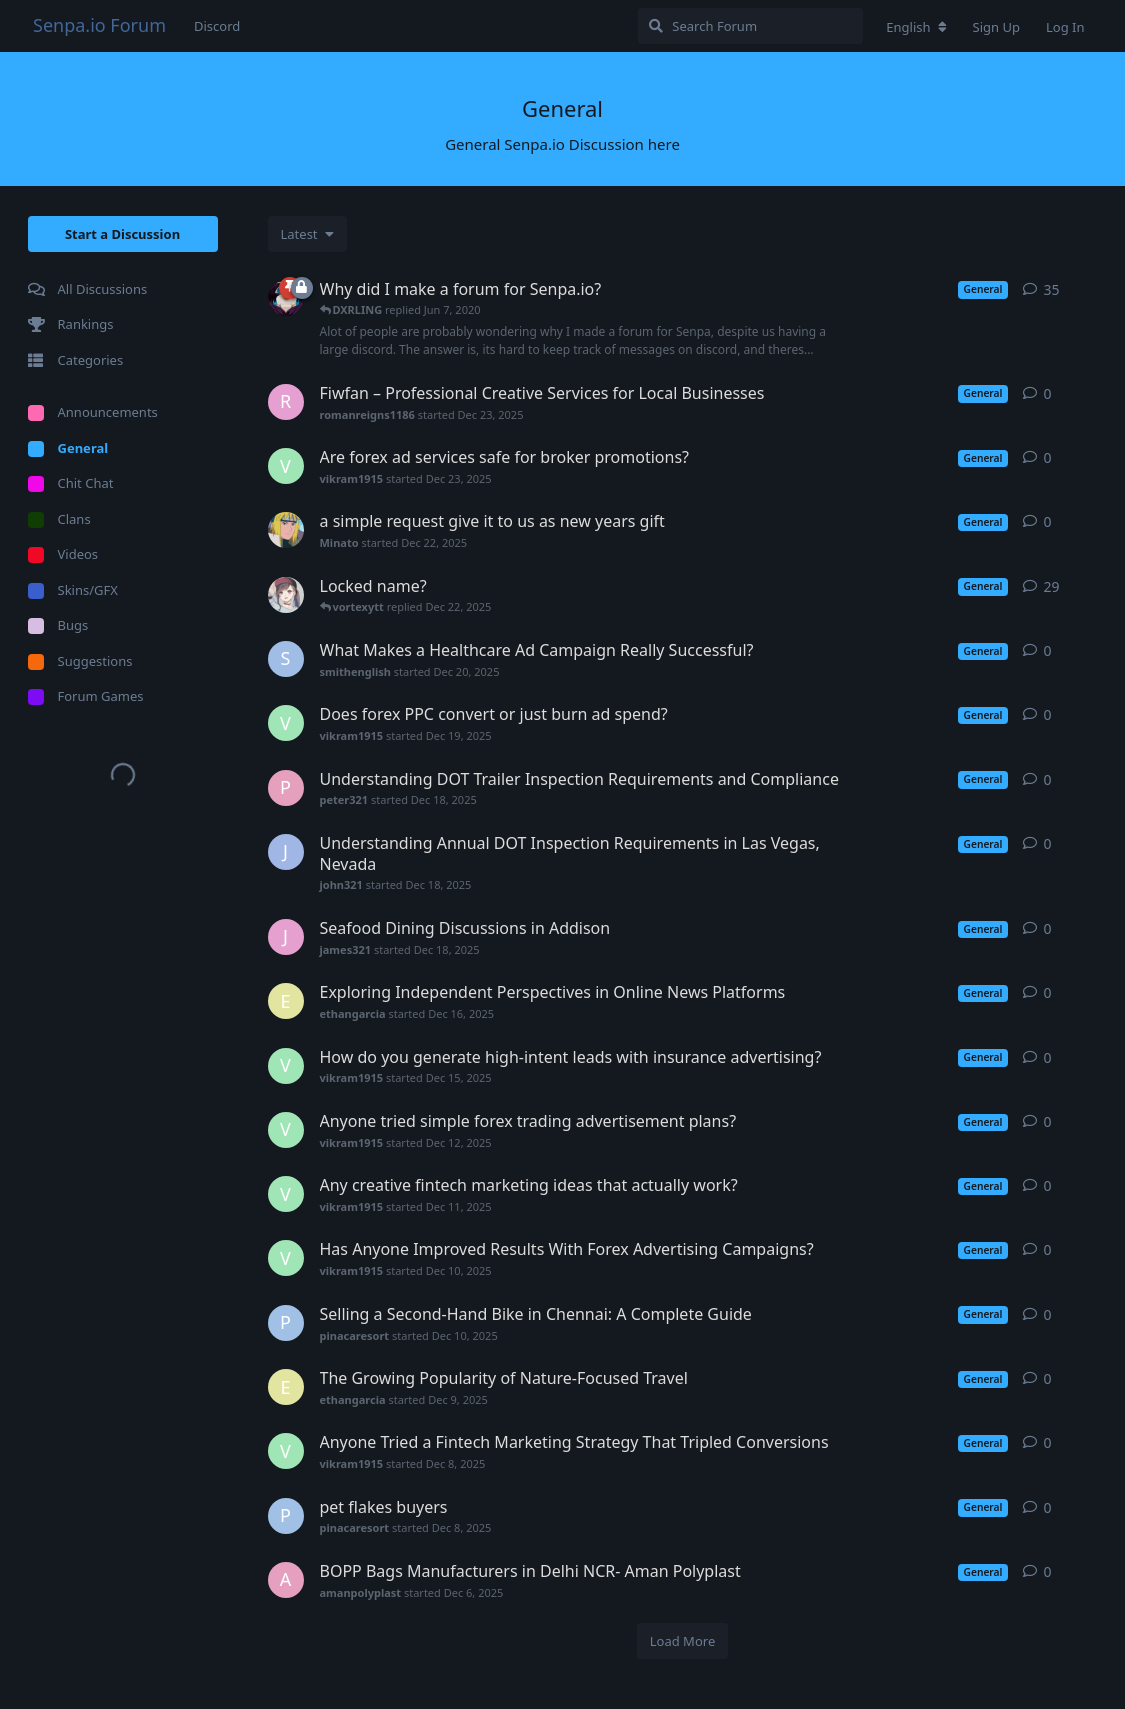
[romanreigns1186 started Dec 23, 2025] (286, 402)
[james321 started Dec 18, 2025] (286, 937)
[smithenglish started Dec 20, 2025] (286, 659)
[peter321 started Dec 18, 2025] (286, 788)
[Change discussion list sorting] (307, 234)
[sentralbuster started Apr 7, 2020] (286, 595)
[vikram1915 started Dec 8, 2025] (286, 1451)
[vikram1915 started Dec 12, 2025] (286, 1130)
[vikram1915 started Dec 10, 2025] (286, 1258)
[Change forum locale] (916, 27)
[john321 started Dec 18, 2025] (286, 852)
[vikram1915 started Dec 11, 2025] (286, 1194)
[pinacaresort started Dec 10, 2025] (286, 1323)
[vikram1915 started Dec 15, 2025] (286, 1066)
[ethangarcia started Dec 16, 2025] (286, 1001)
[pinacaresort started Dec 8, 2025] (286, 1516)
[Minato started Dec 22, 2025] (286, 530)
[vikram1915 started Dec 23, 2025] (286, 466)
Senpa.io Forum (99, 25)
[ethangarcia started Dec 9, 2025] (286, 1387)
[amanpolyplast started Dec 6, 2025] (286, 1580)
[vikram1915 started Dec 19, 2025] (286, 723)
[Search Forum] (750, 26)
